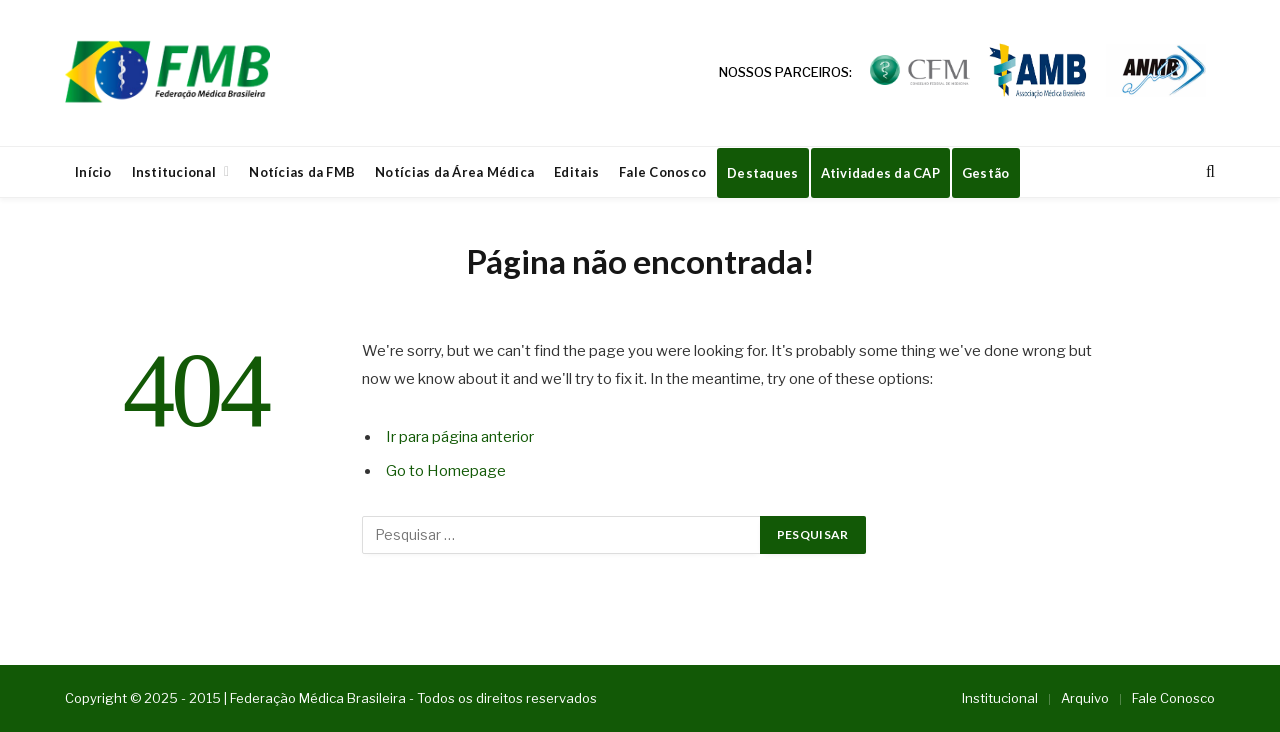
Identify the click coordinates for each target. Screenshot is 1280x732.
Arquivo (1085, 698)
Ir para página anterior (460, 437)
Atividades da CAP (880, 173)
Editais (576, 172)
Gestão (986, 173)
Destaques (762, 173)
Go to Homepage (446, 471)
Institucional (174, 172)
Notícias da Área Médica (454, 172)
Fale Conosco (662, 172)
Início (93, 172)
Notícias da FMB (302, 172)
